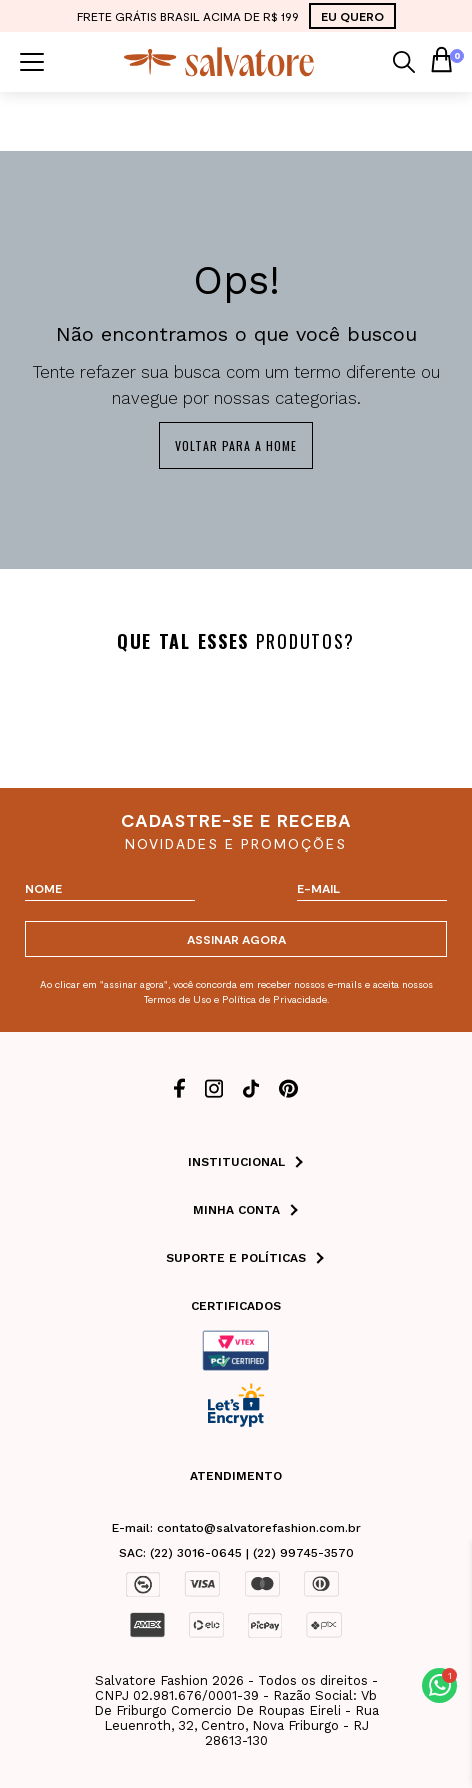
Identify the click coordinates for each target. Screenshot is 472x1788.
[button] (439, 1685)
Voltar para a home (236, 445)
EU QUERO (352, 16)
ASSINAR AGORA (236, 939)
